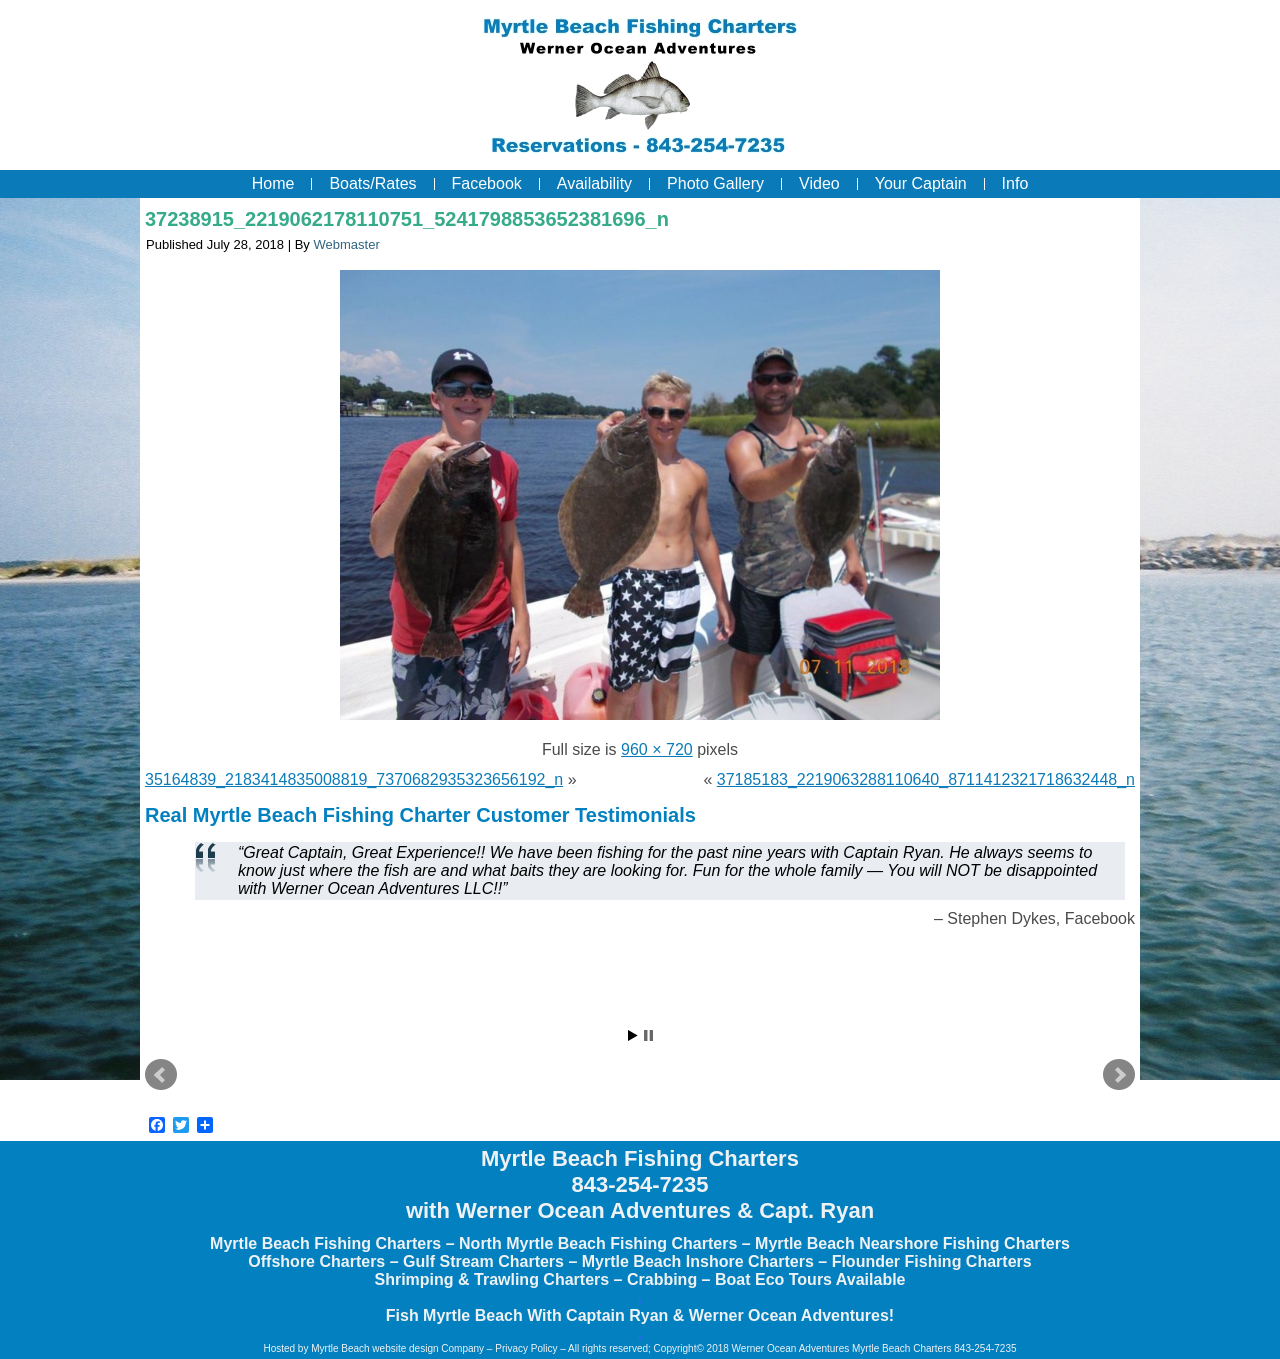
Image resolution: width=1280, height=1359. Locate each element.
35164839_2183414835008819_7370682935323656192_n (354, 779)
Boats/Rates (372, 183)
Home (273, 183)
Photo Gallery (715, 183)
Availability (594, 183)
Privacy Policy (526, 1348)
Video (819, 183)
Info (1015, 183)
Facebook (487, 183)
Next (1119, 1075)
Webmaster (346, 244)
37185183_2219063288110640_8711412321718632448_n (926, 779)
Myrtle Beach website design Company (397, 1348)
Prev (161, 1075)
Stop (648, 1035)
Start (633, 1035)
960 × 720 (657, 749)
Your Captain (921, 183)
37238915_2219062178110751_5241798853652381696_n (407, 219)
